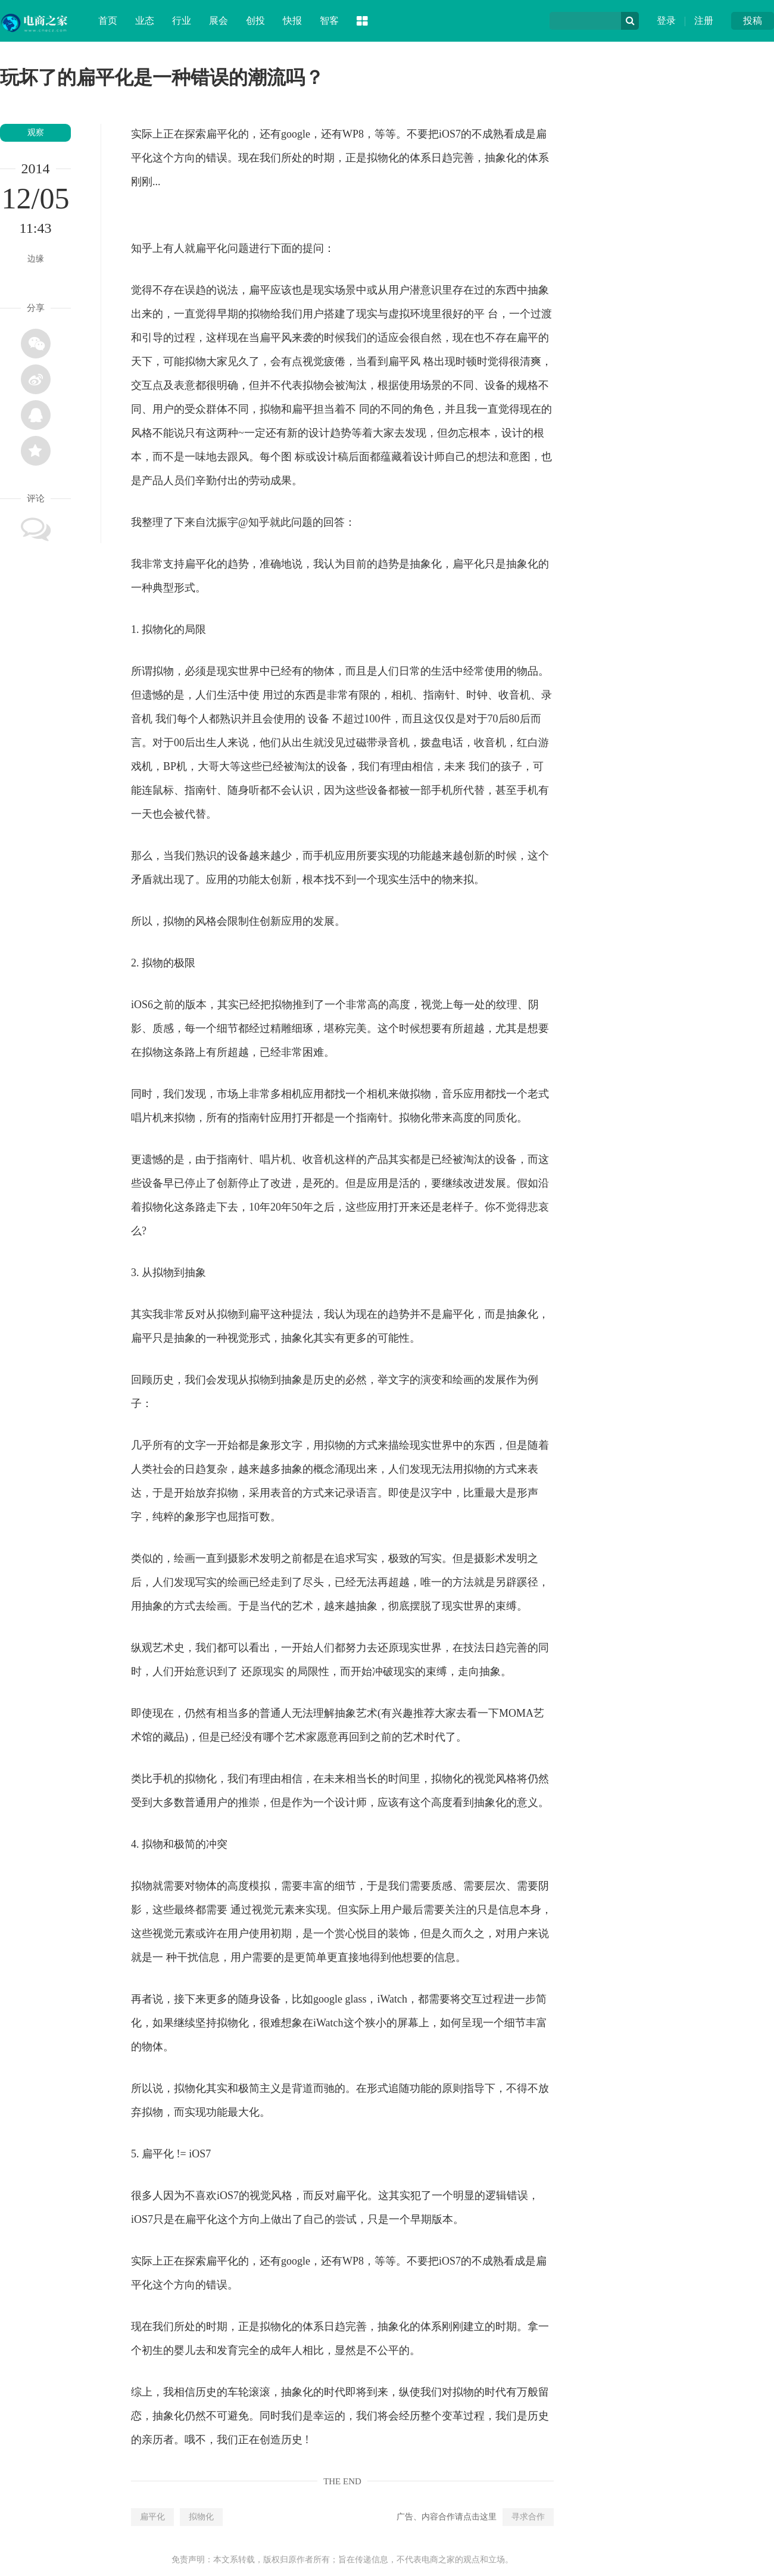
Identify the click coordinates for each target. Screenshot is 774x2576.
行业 (181, 20)
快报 (292, 20)
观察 (35, 132)
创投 (255, 20)
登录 (666, 20)
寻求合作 (528, 2516)
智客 (329, 20)
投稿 (752, 20)
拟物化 (201, 2516)
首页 (107, 20)
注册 (703, 20)
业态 (144, 20)
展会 (218, 20)
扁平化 (152, 2516)
